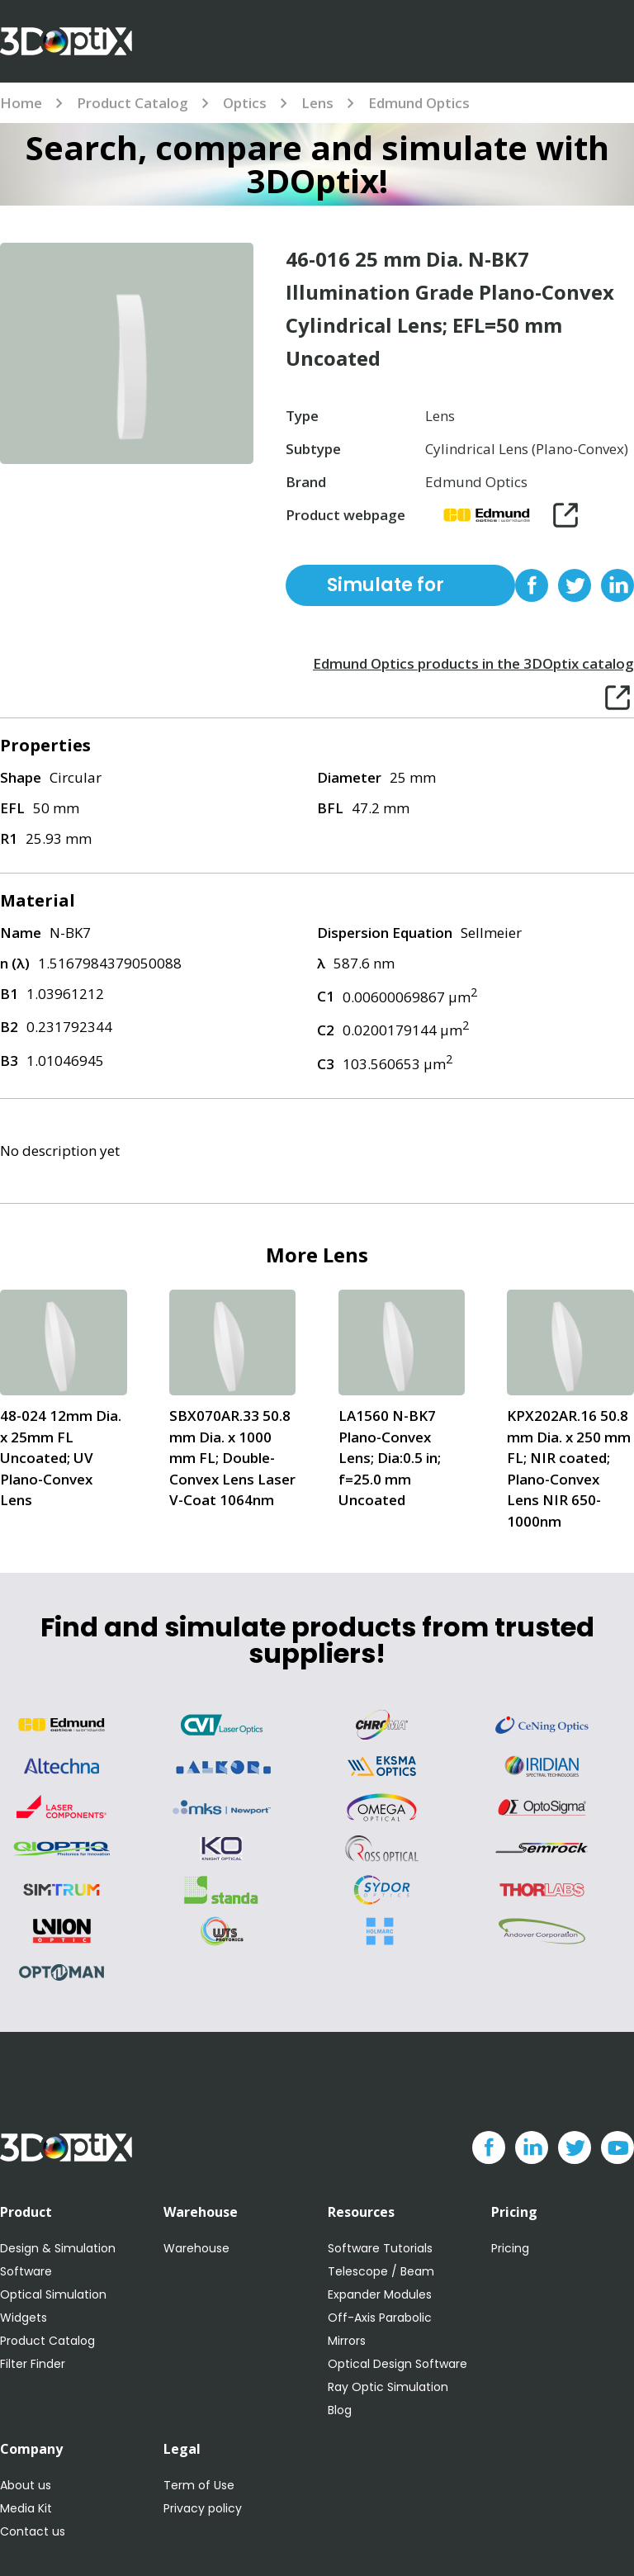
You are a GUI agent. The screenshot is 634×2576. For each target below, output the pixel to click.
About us (25, 2485)
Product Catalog (132, 103)
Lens (317, 103)
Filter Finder (32, 2364)
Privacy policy (202, 2508)
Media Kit (26, 2508)
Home (21, 103)
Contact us (32, 2531)
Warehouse (196, 2248)
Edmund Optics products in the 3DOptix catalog (473, 663)
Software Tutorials (380, 2248)
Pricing (510, 2248)
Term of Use (198, 2485)
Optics (245, 103)
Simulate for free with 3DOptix (385, 589)
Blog (340, 2410)
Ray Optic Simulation (388, 2387)
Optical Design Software (397, 2364)
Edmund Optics (419, 103)
